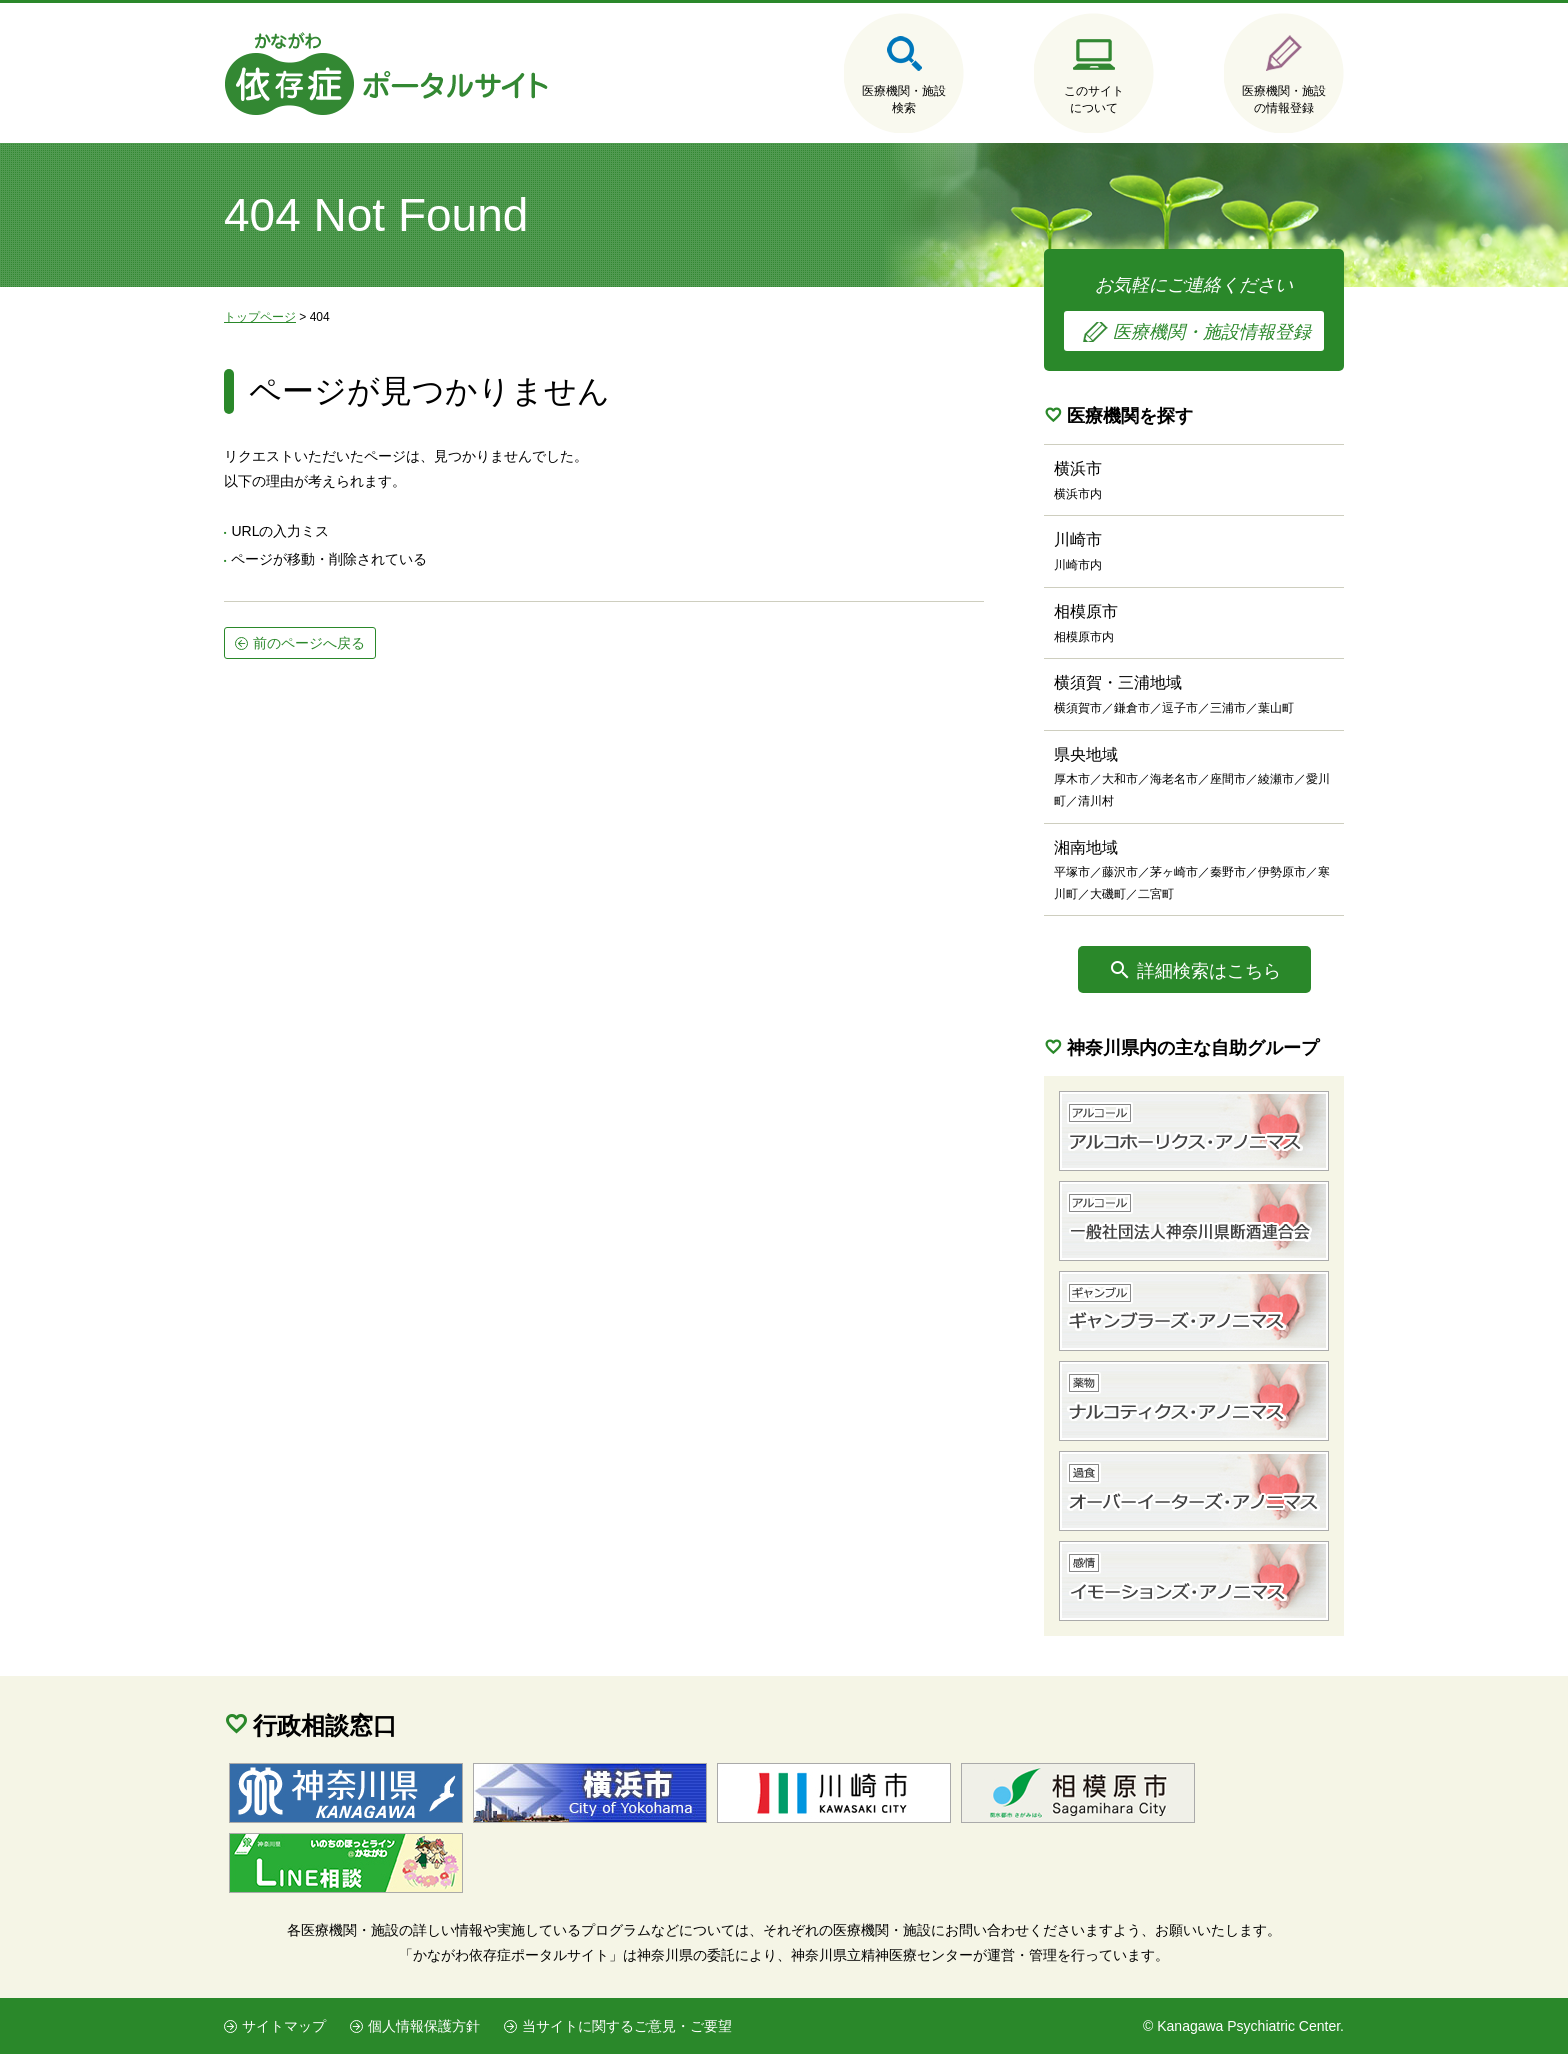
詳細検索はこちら (1209, 971)
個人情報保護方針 (424, 2026)
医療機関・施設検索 (904, 99)
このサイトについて (1094, 99)
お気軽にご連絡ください (1194, 313)
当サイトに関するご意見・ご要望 (627, 2026)
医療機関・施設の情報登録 (1284, 99)
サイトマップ (284, 2026)
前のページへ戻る (309, 643)
